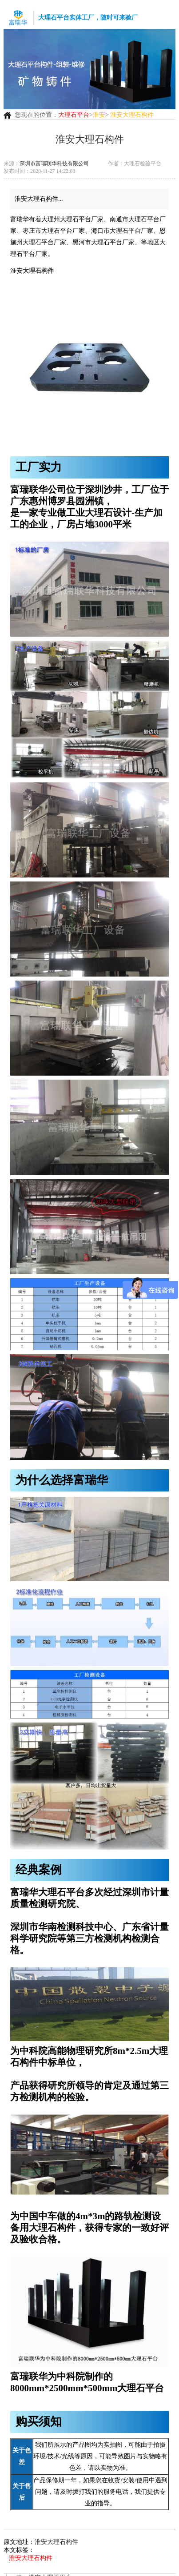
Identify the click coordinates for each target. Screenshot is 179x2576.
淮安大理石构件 (56, 2542)
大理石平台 (73, 115)
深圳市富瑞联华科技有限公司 (54, 163)
